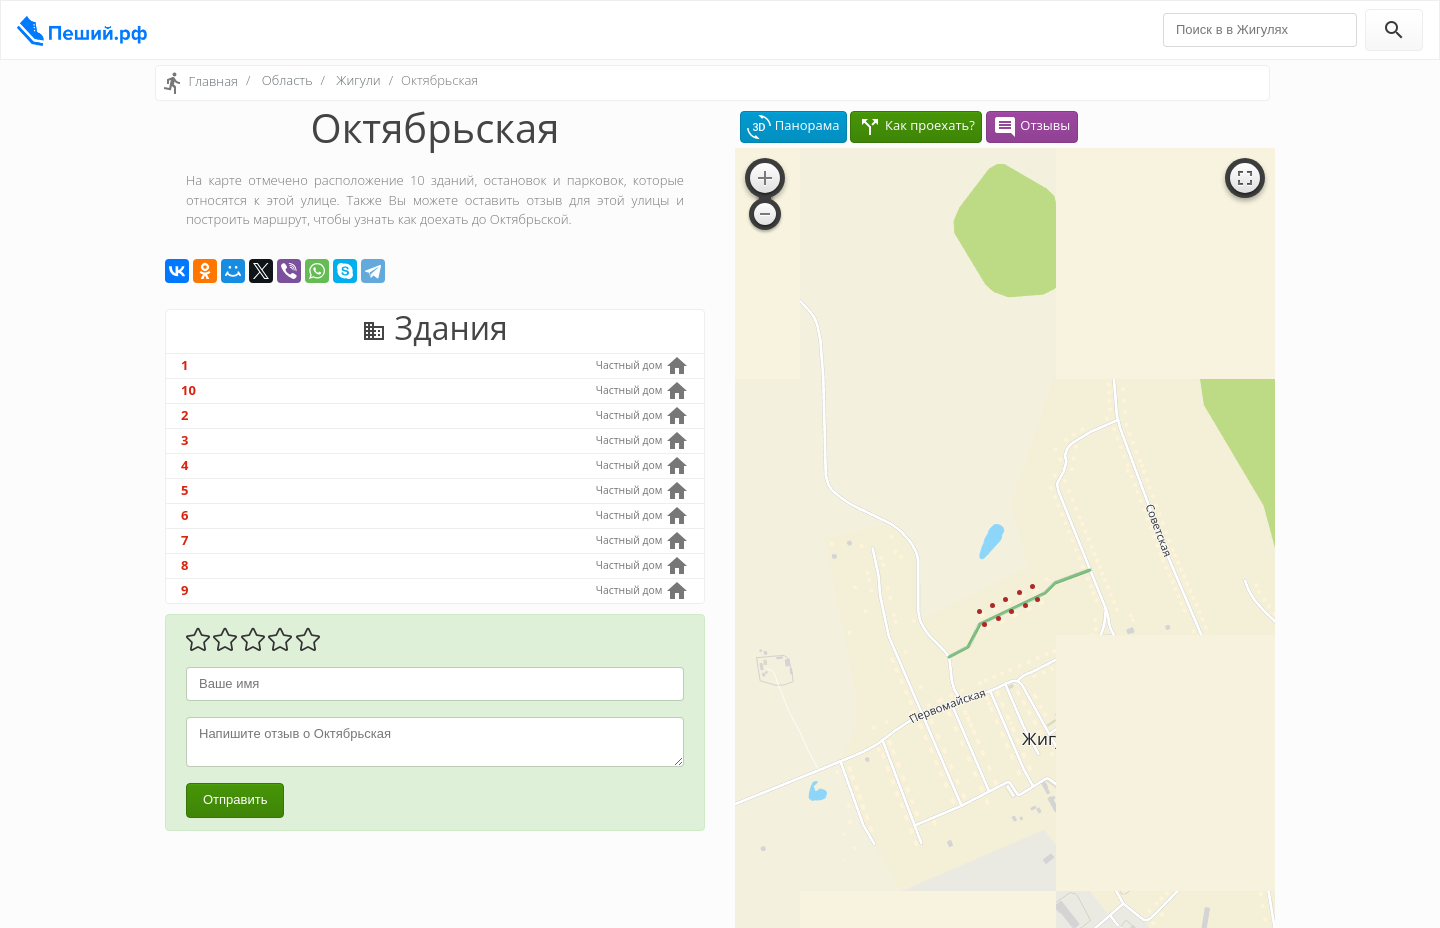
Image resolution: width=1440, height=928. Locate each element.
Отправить (235, 799)
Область (287, 80)
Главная (213, 81)
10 (188, 390)
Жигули (358, 80)
